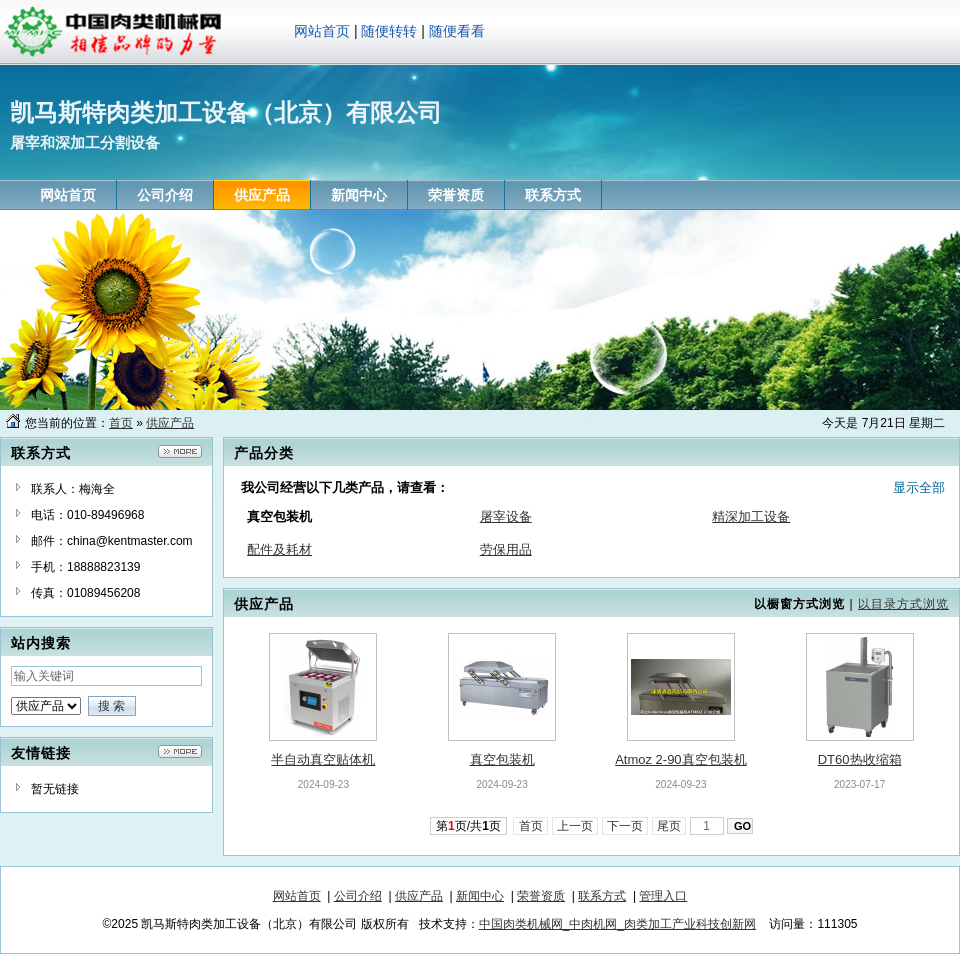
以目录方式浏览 (903, 604)
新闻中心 (480, 896)
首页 (121, 423)
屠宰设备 (506, 516)
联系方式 (602, 896)
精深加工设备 (751, 516)
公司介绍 (358, 896)
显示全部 (919, 487)
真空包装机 (502, 759)
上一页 (575, 826)
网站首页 (322, 31)
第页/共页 (468, 826)
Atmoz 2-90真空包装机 (680, 759)
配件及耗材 (279, 549)
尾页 (669, 826)
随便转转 (389, 31)
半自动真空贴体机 (323, 759)
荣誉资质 (541, 896)
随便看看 (457, 31)
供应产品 (170, 423)
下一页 (625, 826)
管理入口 (663, 896)
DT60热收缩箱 (860, 759)
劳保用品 (506, 549)
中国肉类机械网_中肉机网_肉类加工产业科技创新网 (617, 924)
